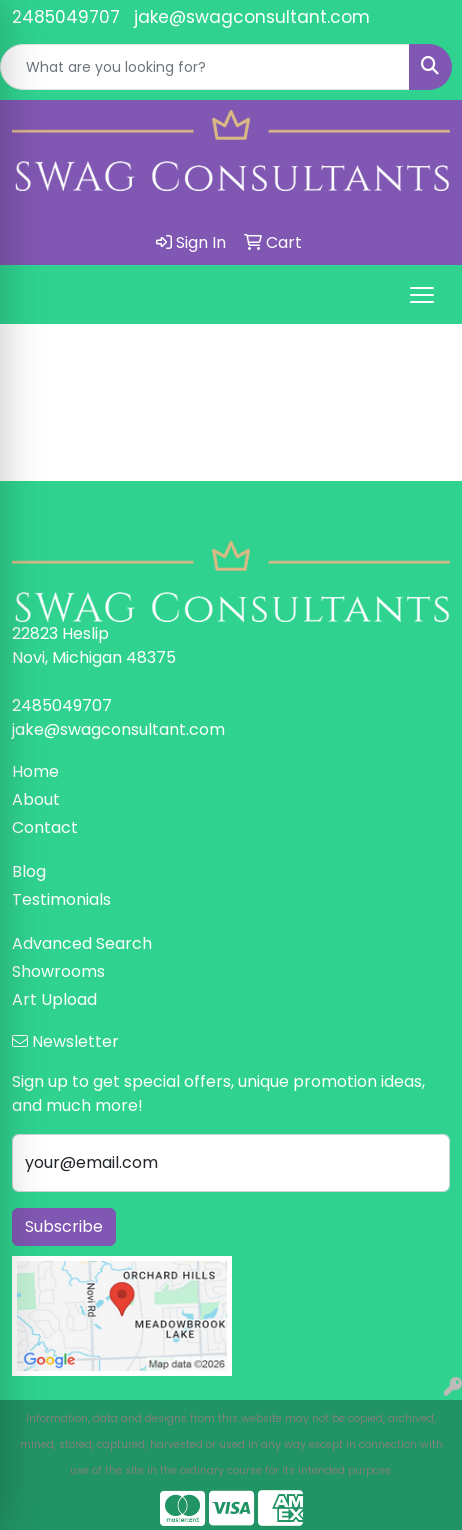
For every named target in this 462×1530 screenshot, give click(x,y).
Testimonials (61, 899)
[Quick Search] (205, 67)
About (36, 799)
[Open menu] (422, 295)
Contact (45, 827)
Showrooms (58, 971)
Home (35, 771)
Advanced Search (82, 943)
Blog (29, 871)
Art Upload (54, 999)
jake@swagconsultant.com (252, 17)
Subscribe (64, 1226)
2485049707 (66, 17)
